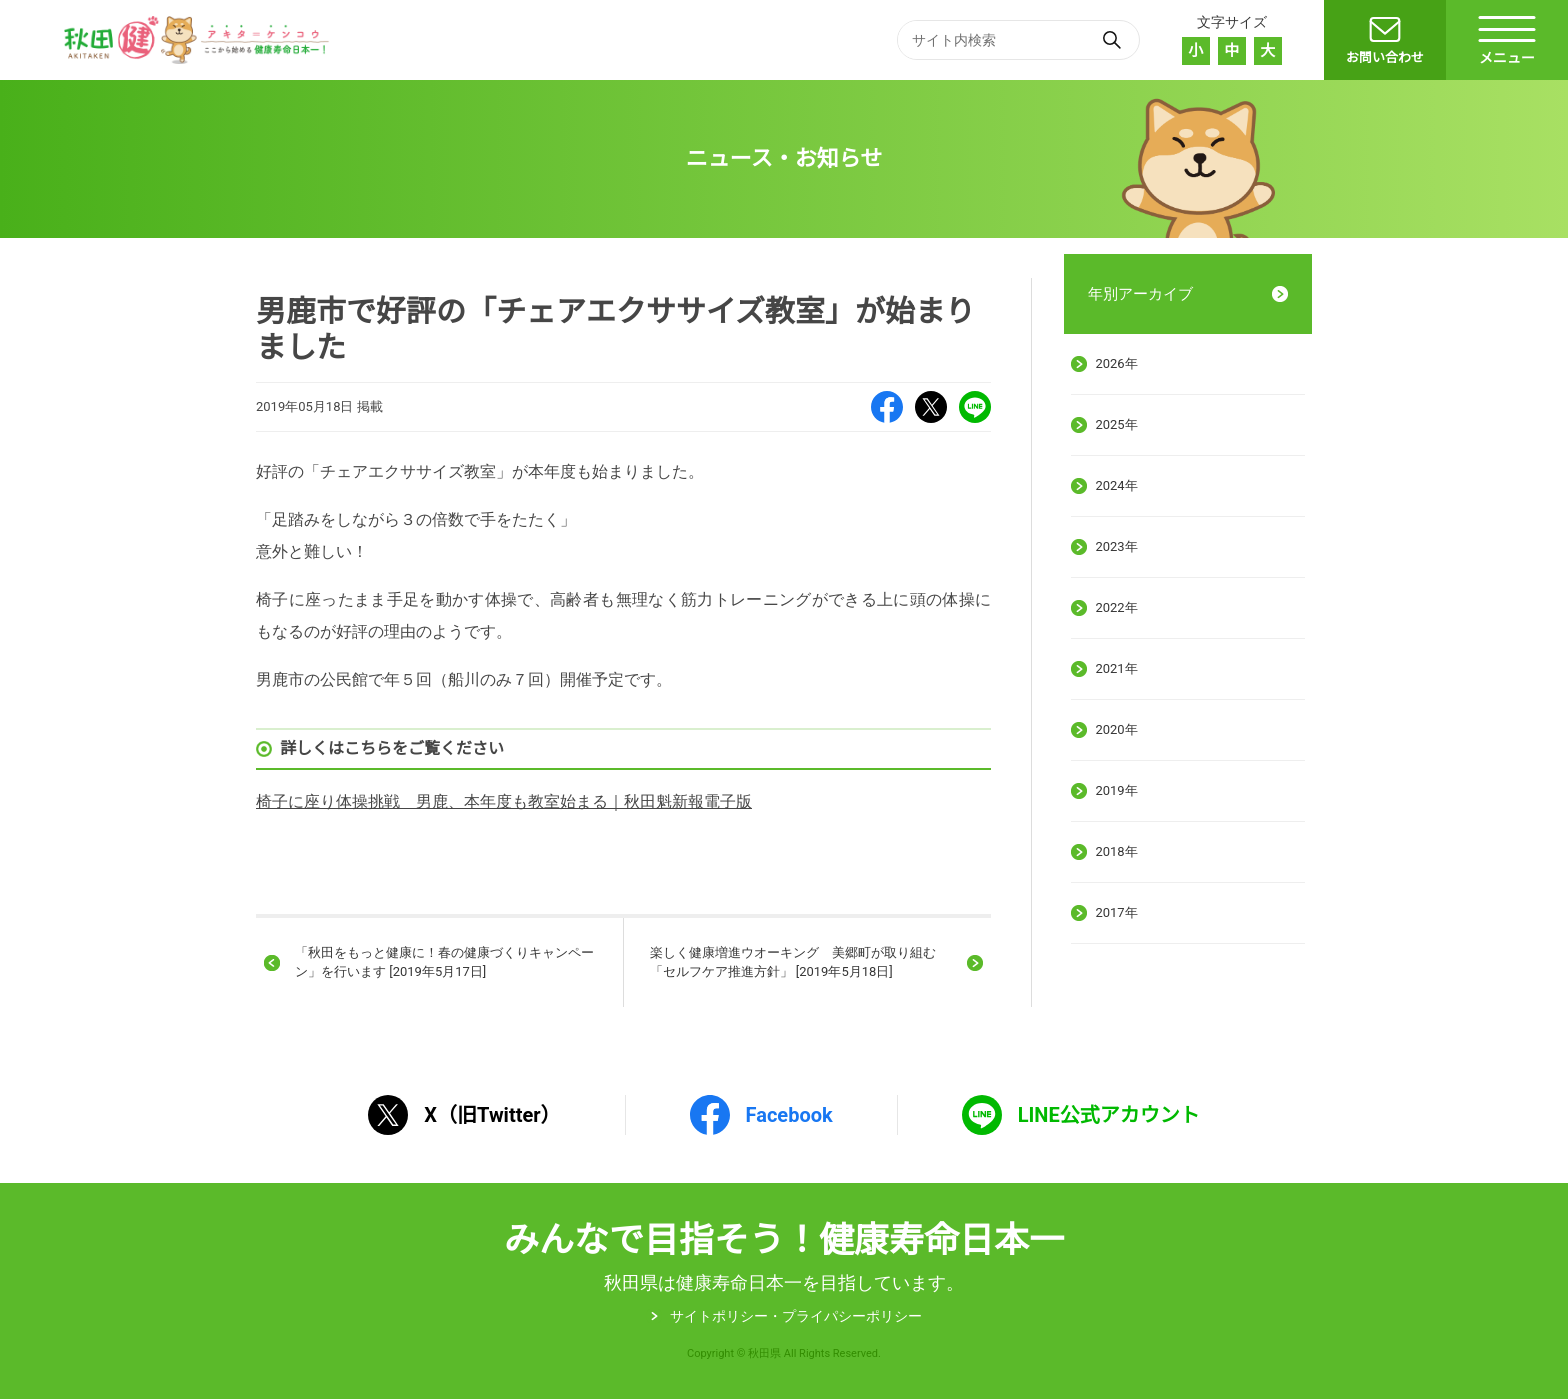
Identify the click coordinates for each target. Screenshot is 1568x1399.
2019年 (1116, 790)
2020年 (1116, 729)
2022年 (1116, 607)
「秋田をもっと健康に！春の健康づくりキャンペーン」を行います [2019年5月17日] (444, 961)
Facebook (887, 407)
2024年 (1116, 485)
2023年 (1116, 546)
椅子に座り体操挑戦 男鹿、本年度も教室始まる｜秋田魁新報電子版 (504, 801)
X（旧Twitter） (931, 407)
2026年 (1116, 363)
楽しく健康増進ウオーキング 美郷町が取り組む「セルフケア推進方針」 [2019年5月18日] (793, 961)
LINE (975, 407)
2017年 (1116, 912)
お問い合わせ (1385, 57)
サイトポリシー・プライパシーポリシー (796, 1316)
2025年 (1116, 424)
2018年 (1116, 851)
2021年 (1116, 668)
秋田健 (199, 40)
